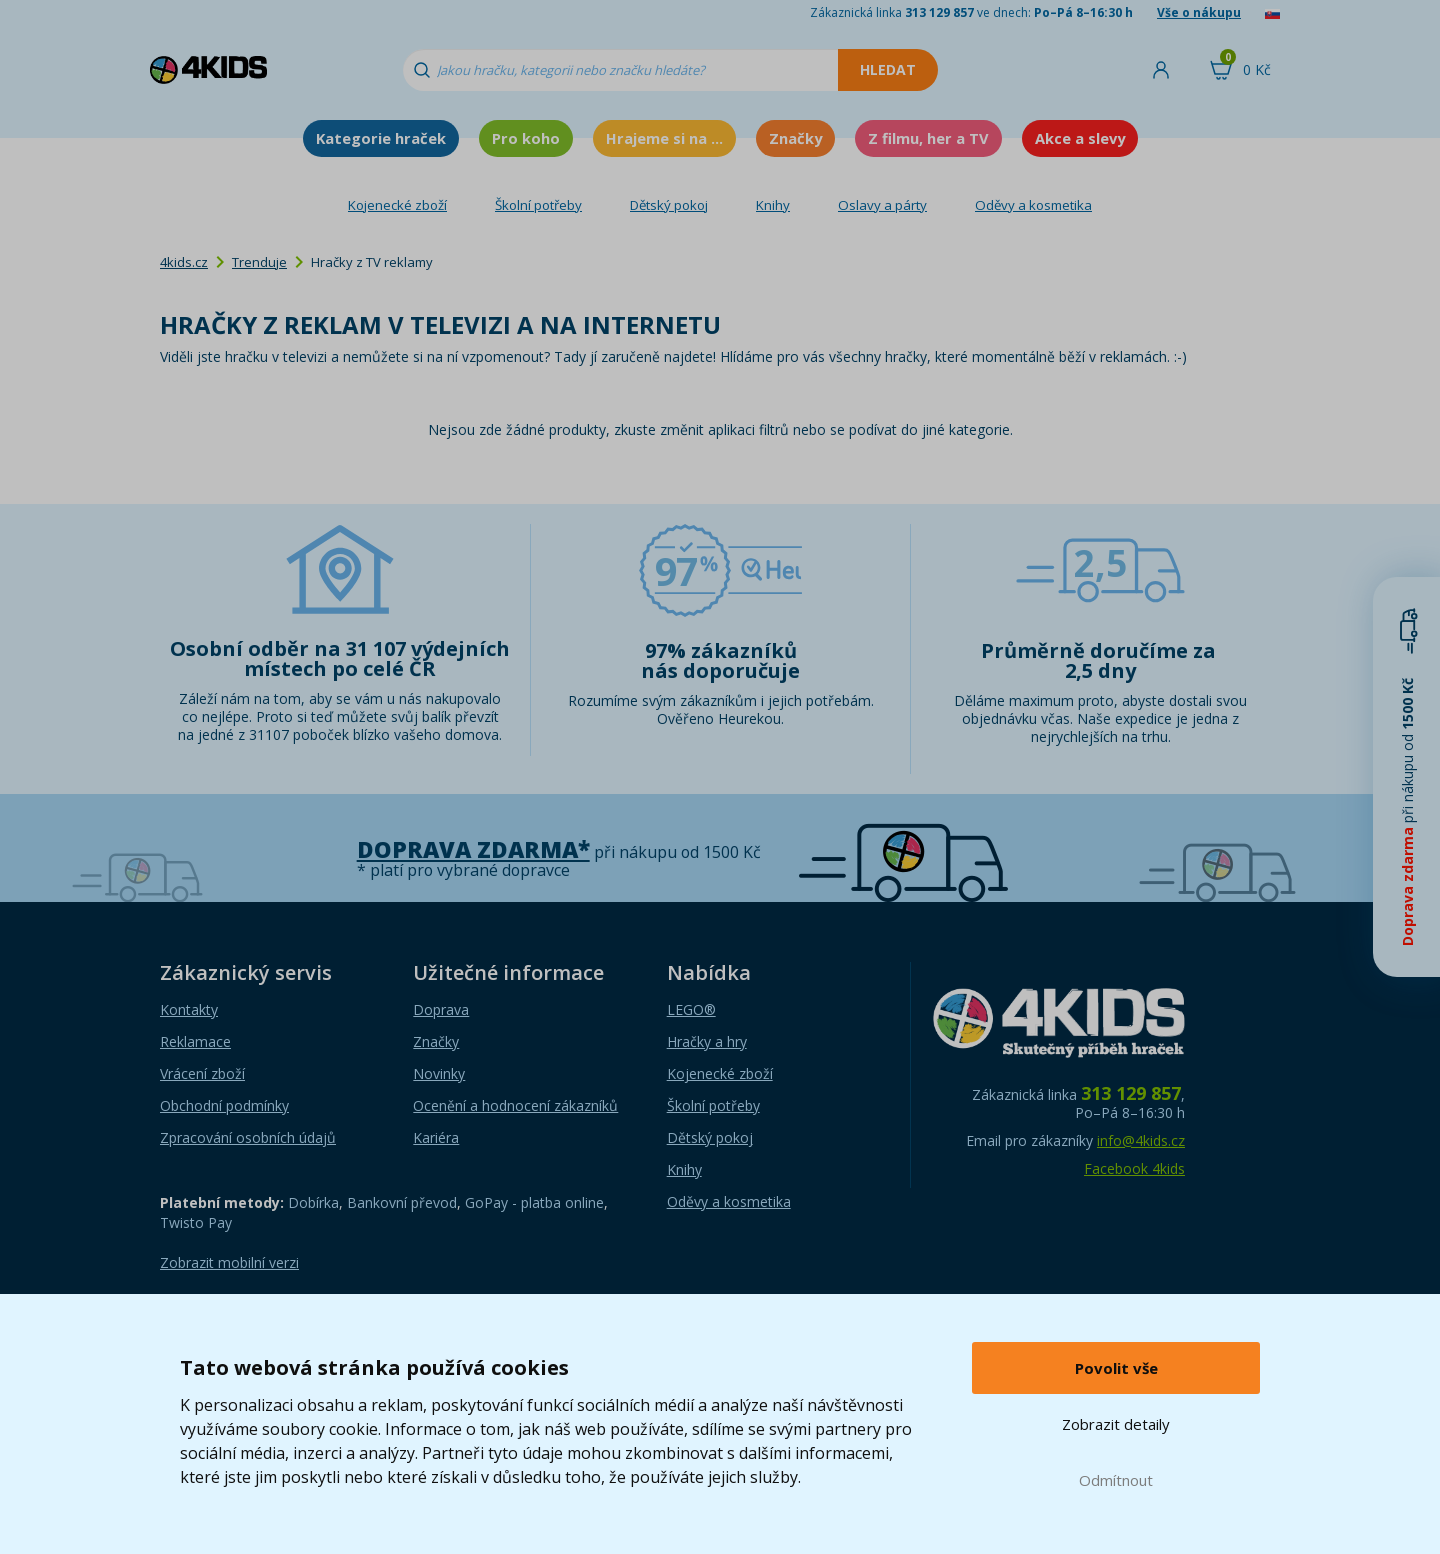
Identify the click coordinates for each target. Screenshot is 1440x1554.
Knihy (773, 205)
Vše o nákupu (1199, 12)
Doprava (441, 1009)
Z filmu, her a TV (928, 138)
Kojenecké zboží (397, 205)
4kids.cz (184, 262)
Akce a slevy (1080, 138)
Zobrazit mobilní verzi (229, 1262)
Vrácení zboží (202, 1073)
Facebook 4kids (1134, 1168)
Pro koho (526, 138)
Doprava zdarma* (473, 849)
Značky (795, 138)
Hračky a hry (707, 1041)
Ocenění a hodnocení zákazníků (515, 1105)
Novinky (439, 1073)
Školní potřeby (538, 205)
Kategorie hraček (381, 138)
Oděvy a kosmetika (1033, 205)
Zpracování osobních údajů (248, 1137)
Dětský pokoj (669, 205)
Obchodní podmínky (224, 1105)
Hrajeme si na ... (664, 138)
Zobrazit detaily (1116, 1424)
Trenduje (259, 262)
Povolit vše (1116, 1368)
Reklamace (195, 1041)
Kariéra (436, 1137)
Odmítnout (1116, 1480)
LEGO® (691, 1009)
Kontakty (189, 1009)
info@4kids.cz (1141, 1140)
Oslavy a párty (882, 205)
